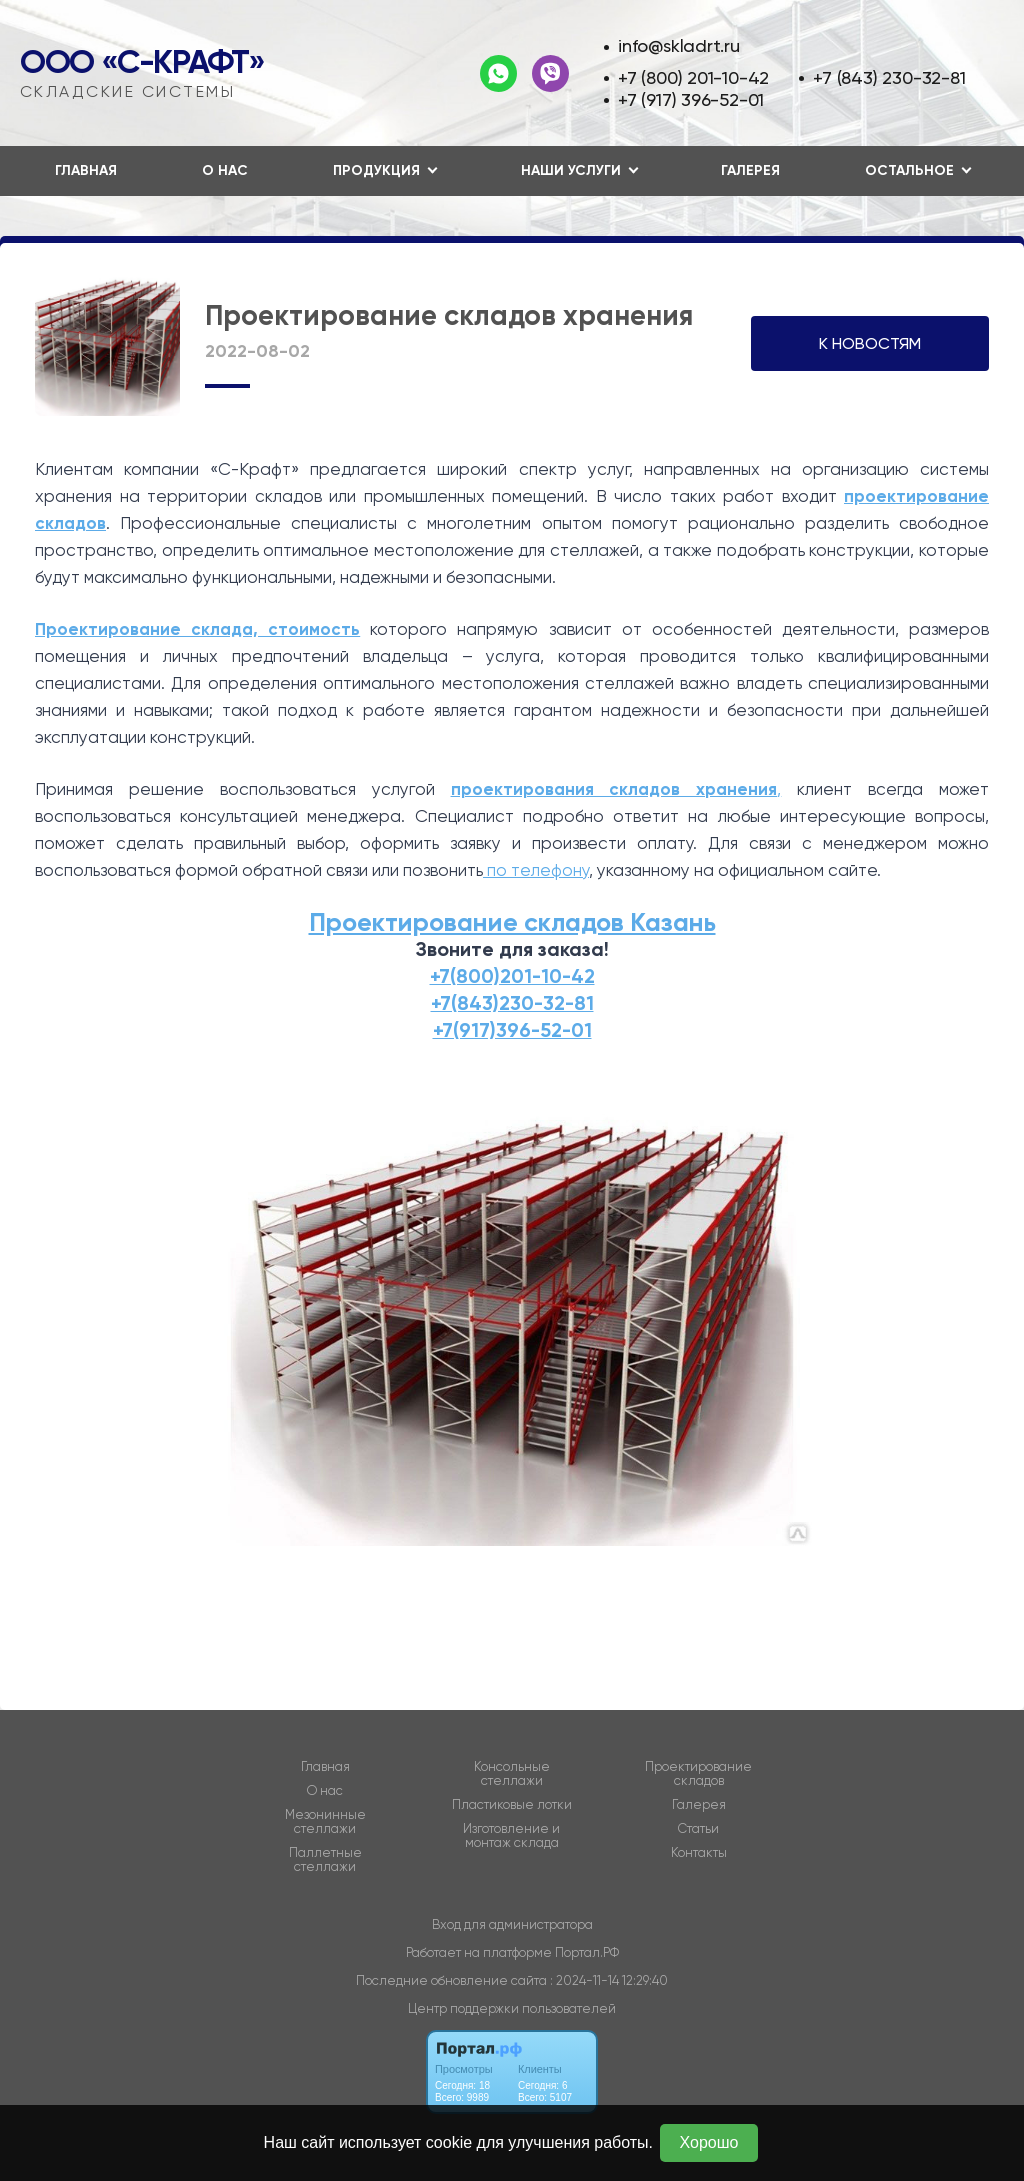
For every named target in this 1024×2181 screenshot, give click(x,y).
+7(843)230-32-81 (512, 1003)
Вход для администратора (512, 1924)
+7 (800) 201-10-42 (693, 77)
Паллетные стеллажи (325, 1860)
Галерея (750, 170)
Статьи (698, 1829)
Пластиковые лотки (512, 1805)
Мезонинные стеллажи (325, 1822)
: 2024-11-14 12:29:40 (609, 1980)
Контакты (699, 1853)
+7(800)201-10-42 (512, 976)
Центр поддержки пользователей (512, 2008)
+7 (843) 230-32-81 (889, 77)
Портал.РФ (587, 1952)
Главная (86, 170)
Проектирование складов (698, 1774)
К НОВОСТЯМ (870, 343)
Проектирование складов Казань (512, 922)
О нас (225, 170)
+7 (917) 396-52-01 (691, 99)
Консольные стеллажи (512, 1774)
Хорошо (709, 2142)
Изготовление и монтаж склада (511, 1836)
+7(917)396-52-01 (512, 1030)
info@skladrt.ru (679, 45)
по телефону (536, 870)
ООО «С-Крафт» (142, 62)
